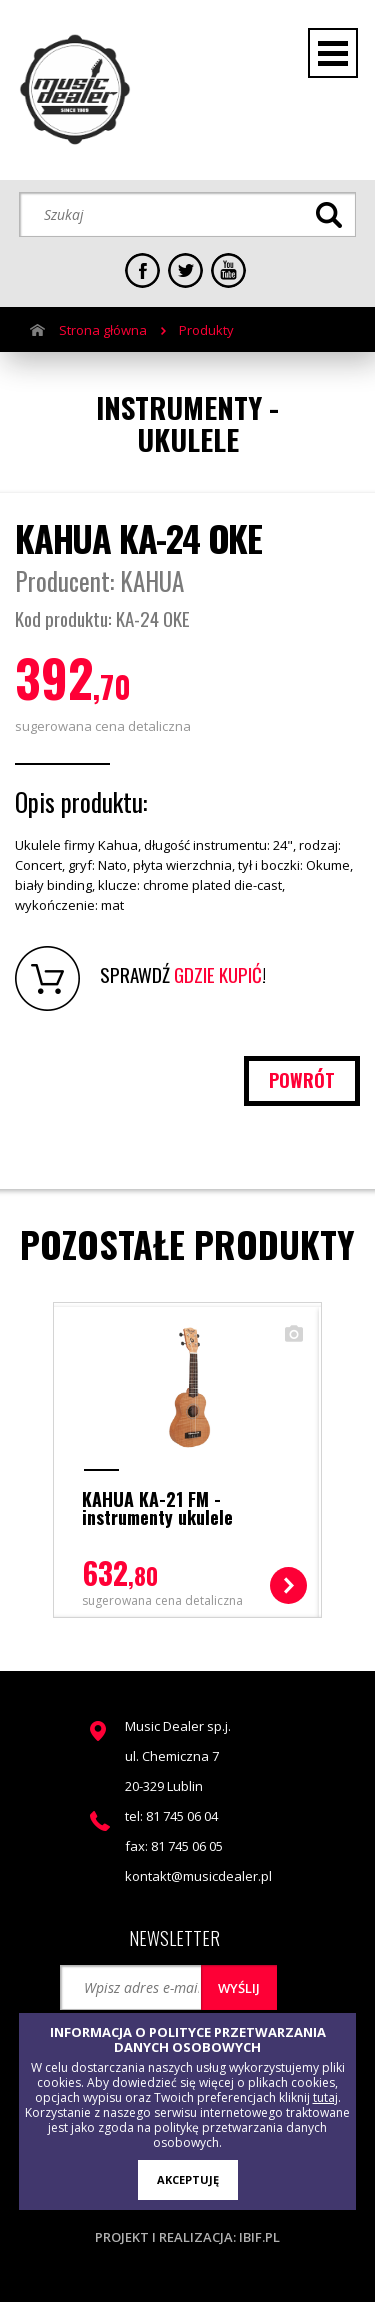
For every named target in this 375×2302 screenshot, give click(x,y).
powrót (302, 1080)
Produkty (206, 330)
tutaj (325, 2097)
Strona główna (103, 330)
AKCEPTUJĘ (188, 2179)
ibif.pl (259, 2237)
